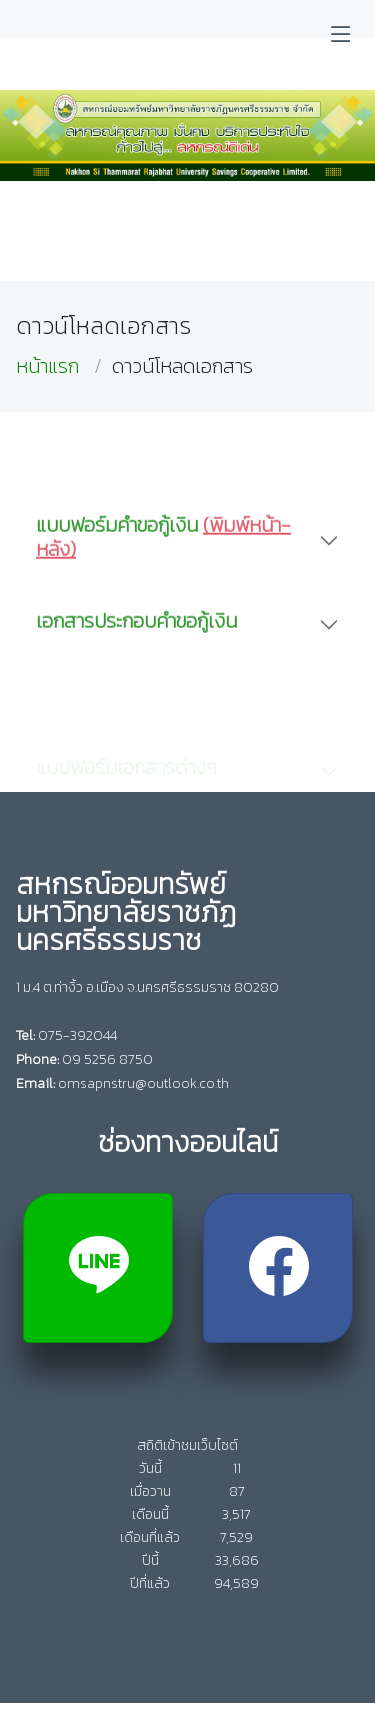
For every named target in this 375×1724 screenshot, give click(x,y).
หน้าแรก (47, 366)
